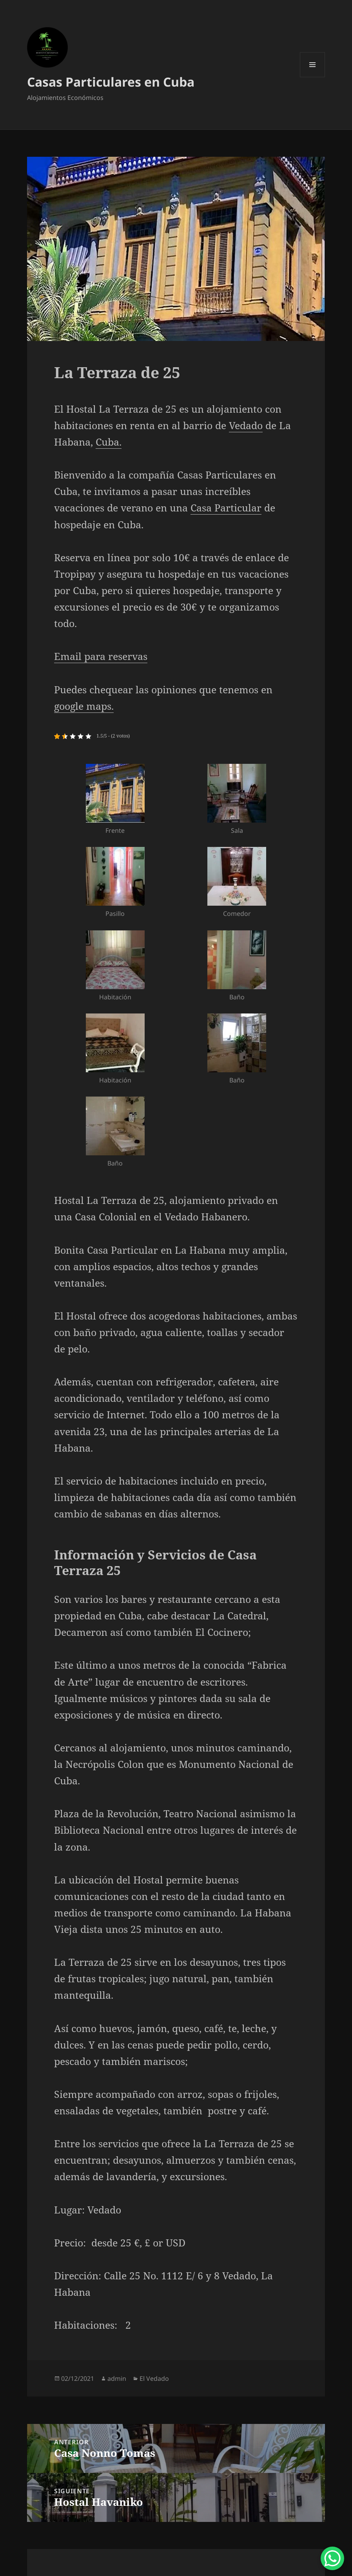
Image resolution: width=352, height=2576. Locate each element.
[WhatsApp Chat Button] (332, 2558)
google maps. (84, 705)
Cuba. (109, 441)
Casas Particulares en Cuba (110, 81)
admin (116, 2378)
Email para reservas (100, 656)
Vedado (246, 425)
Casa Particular (226, 507)
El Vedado (154, 2378)
